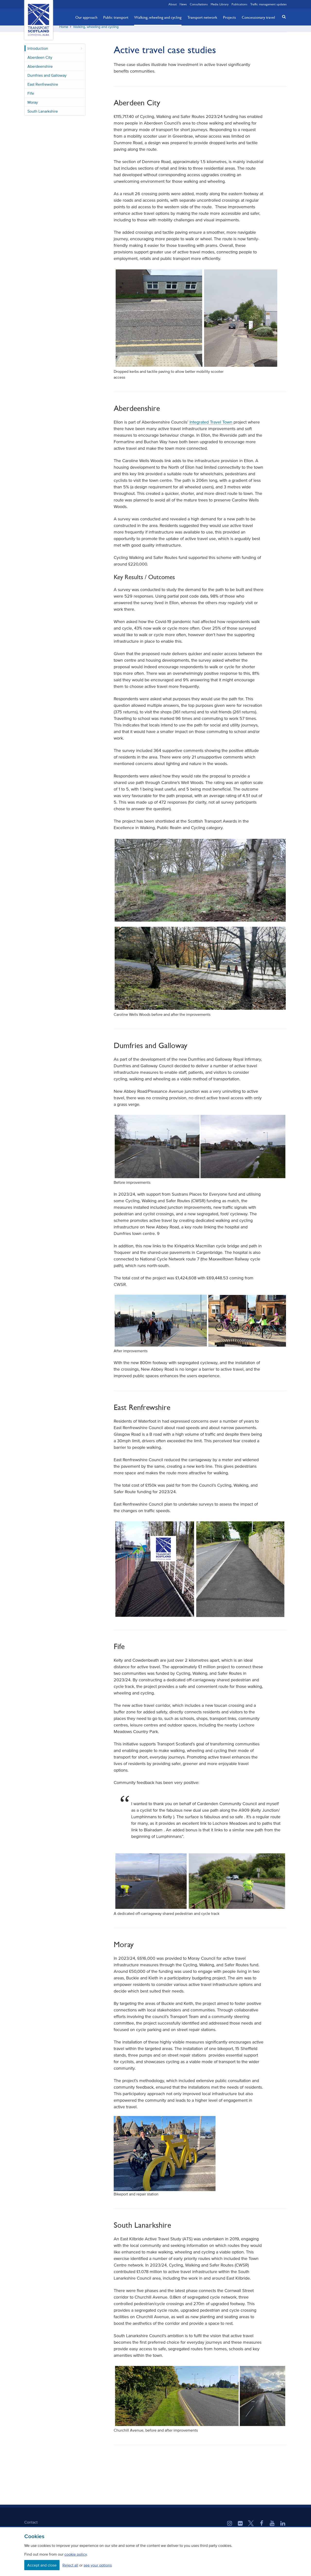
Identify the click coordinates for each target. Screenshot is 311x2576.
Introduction (37, 52)
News (183, 4)
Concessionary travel (258, 17)
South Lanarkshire (42, 114)
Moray (32, 105)
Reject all (70, 2565)
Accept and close (42, 2565)
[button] (282, 16)
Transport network (202, 17)
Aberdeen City (39, 60)
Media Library (220, 4)
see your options (98, 2565)
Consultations (199, 4)
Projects (229, 17)
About (172, 4)
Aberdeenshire (40, 69)
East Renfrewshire (42, 87)
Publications (239, 4)
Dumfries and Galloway (47, 78)
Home (63, 30)
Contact (31, 2525)
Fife (30, 96)
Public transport (115, 17)
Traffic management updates (268, 4)
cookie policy (75, 2554)
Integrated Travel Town (211, 425)
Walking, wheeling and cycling (157, 17)
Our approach (86, 17)
